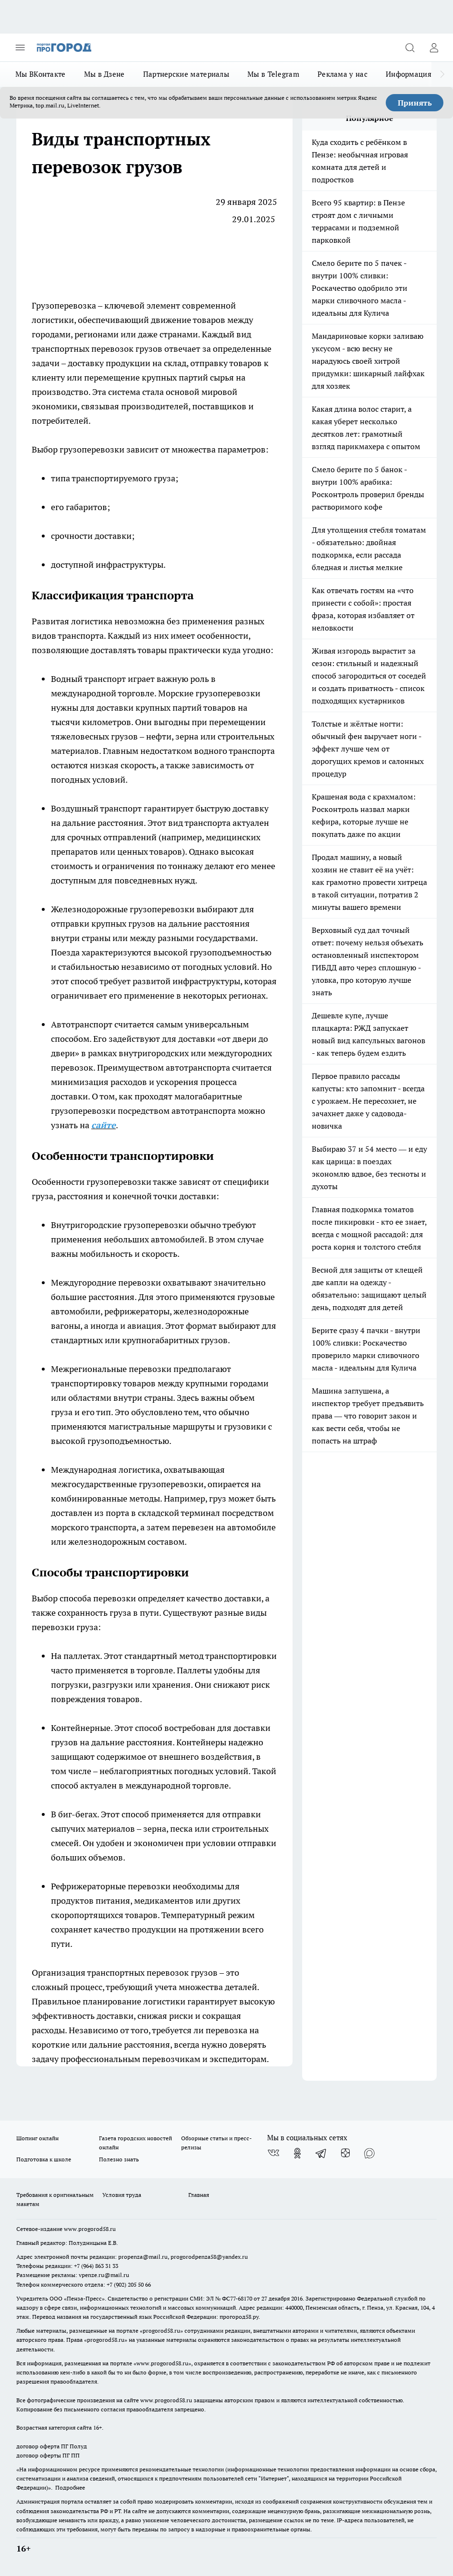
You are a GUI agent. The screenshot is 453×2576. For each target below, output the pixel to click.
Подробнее (70, 2487)
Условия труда (121, 2194)
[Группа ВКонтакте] (273, 2153)
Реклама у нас (342, 74)
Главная (198, 2194)
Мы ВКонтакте (40, 74)
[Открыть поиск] (409, 47)
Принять (415, 102)
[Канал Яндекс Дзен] (345, 2153)
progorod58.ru (161, 2330)
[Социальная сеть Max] (369, 2153)
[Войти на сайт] (433, 47)
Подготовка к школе (43, 2159)
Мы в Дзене (104, 74)
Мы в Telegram (273, 74)
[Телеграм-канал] (321, 2153)
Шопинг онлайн (37, 2138)
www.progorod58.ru (90, 2228)
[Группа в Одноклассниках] (297, 2153)
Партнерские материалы (186, 74)
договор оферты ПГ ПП (48, 2455)
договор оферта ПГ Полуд (51, 2446)
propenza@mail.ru (143, 2256)
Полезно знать (119, 2159)
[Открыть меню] (20, 47)
